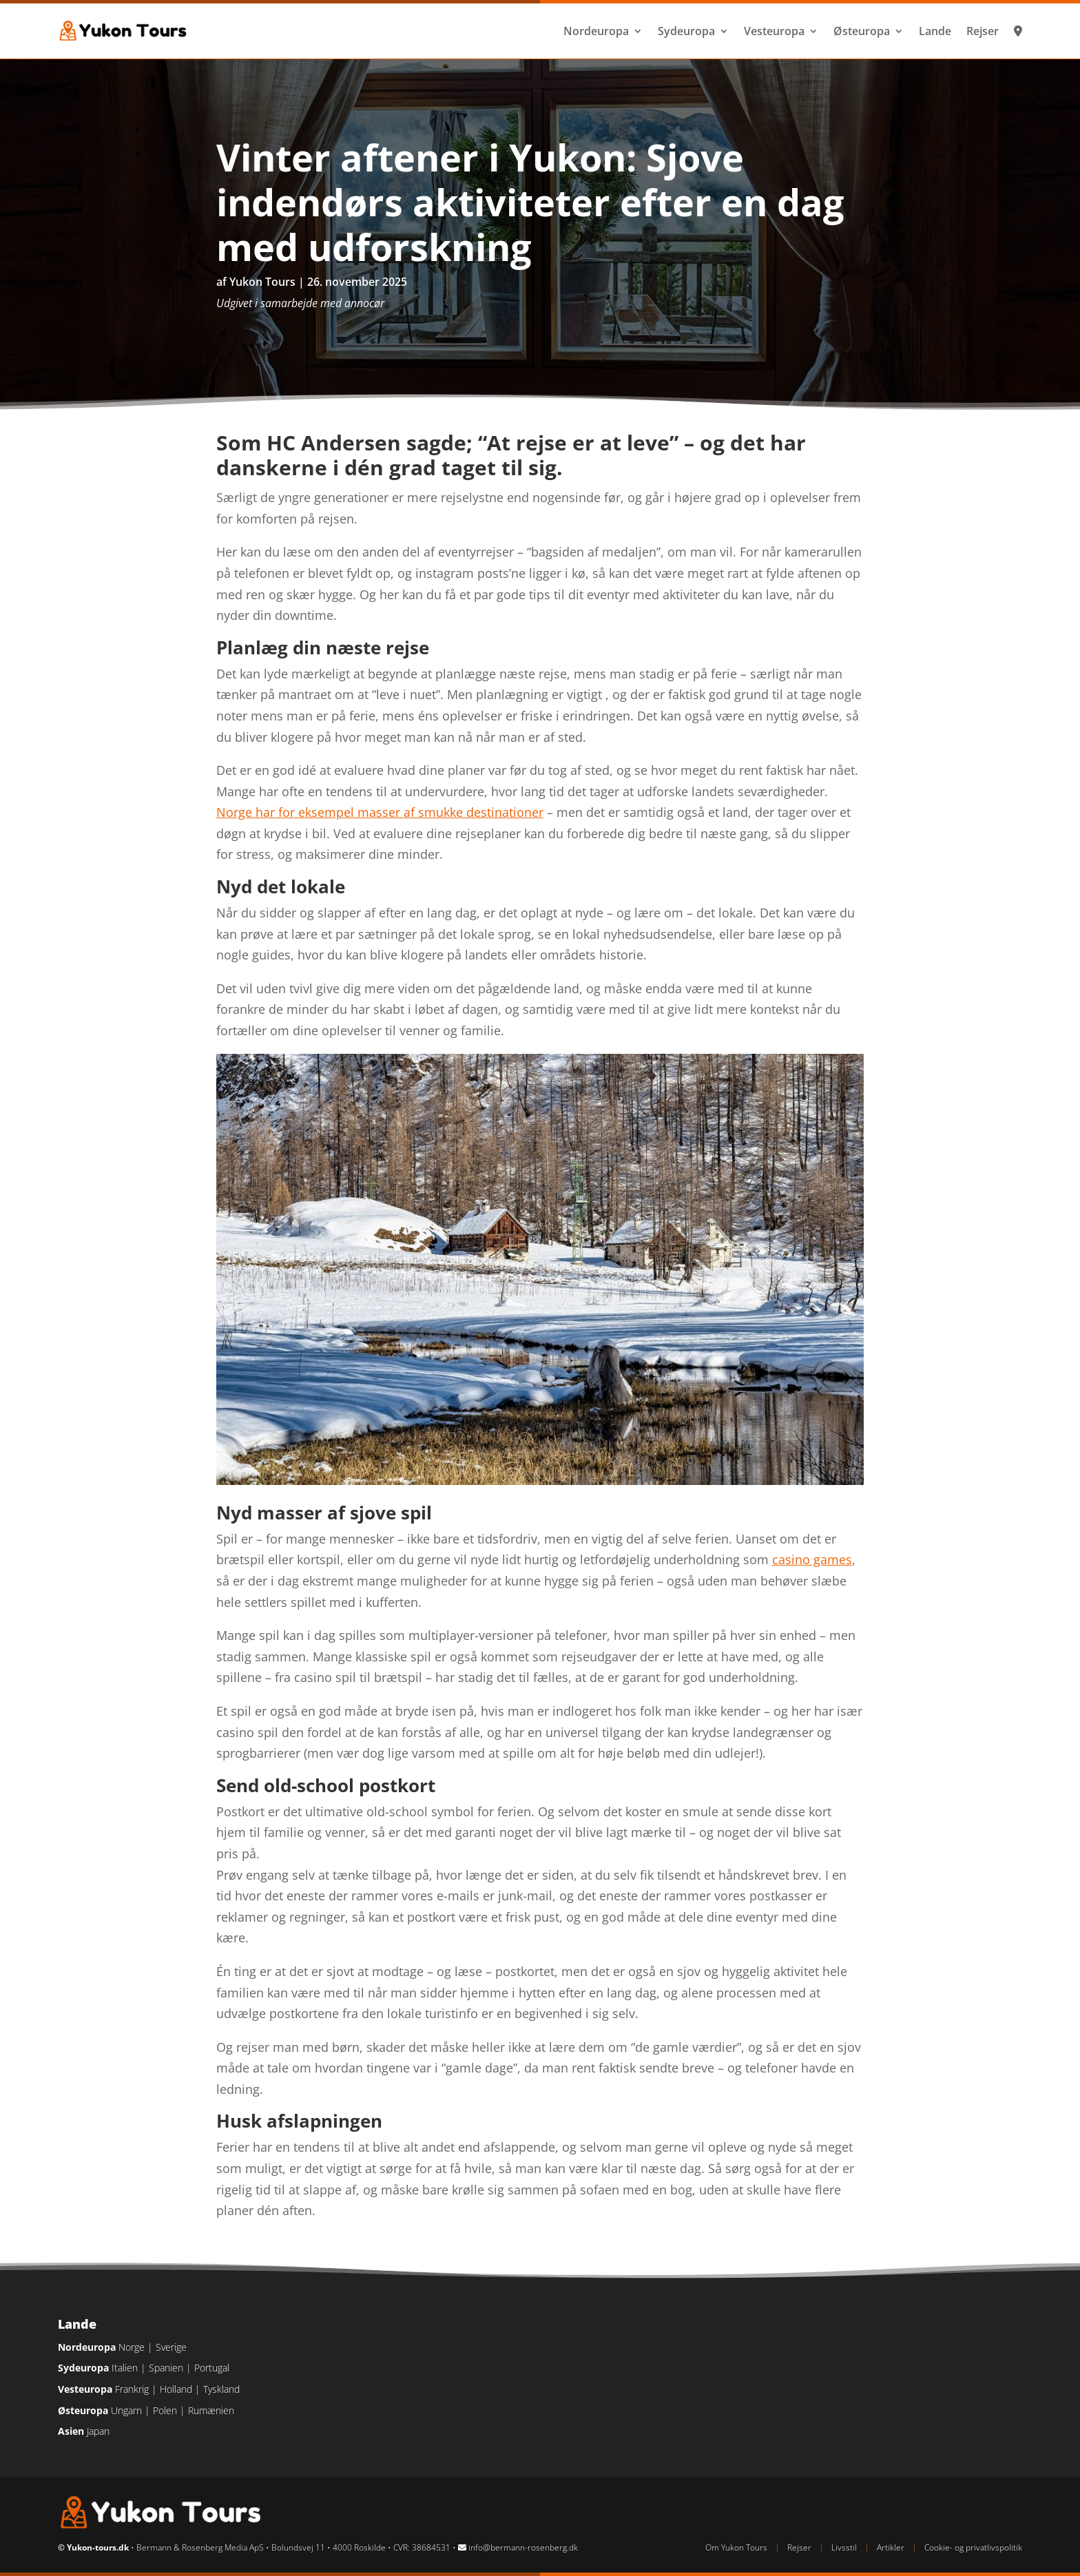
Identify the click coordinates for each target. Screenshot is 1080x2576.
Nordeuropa (596, 31)
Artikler (890, 2547)
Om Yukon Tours (736, 2547)
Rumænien (211, 2410)
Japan (98, 2431)
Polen (165, 2410)
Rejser (982, 31)
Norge (131, 2347)
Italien (125, 2367)
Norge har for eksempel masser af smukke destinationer (379, 812)
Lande (935, 31)
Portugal (211, 2367)
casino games (812, 1559)
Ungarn (126, 2410)
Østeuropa (861, 31)
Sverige (171, 2347)
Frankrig (132, 2389)
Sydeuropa (686, 31)
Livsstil (844, 2547)
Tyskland (221, 2389)
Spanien (166, 2367)
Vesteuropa (774, 31)
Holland (176, 2389)
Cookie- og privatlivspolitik (973, 2547)
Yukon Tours (262, 281)
